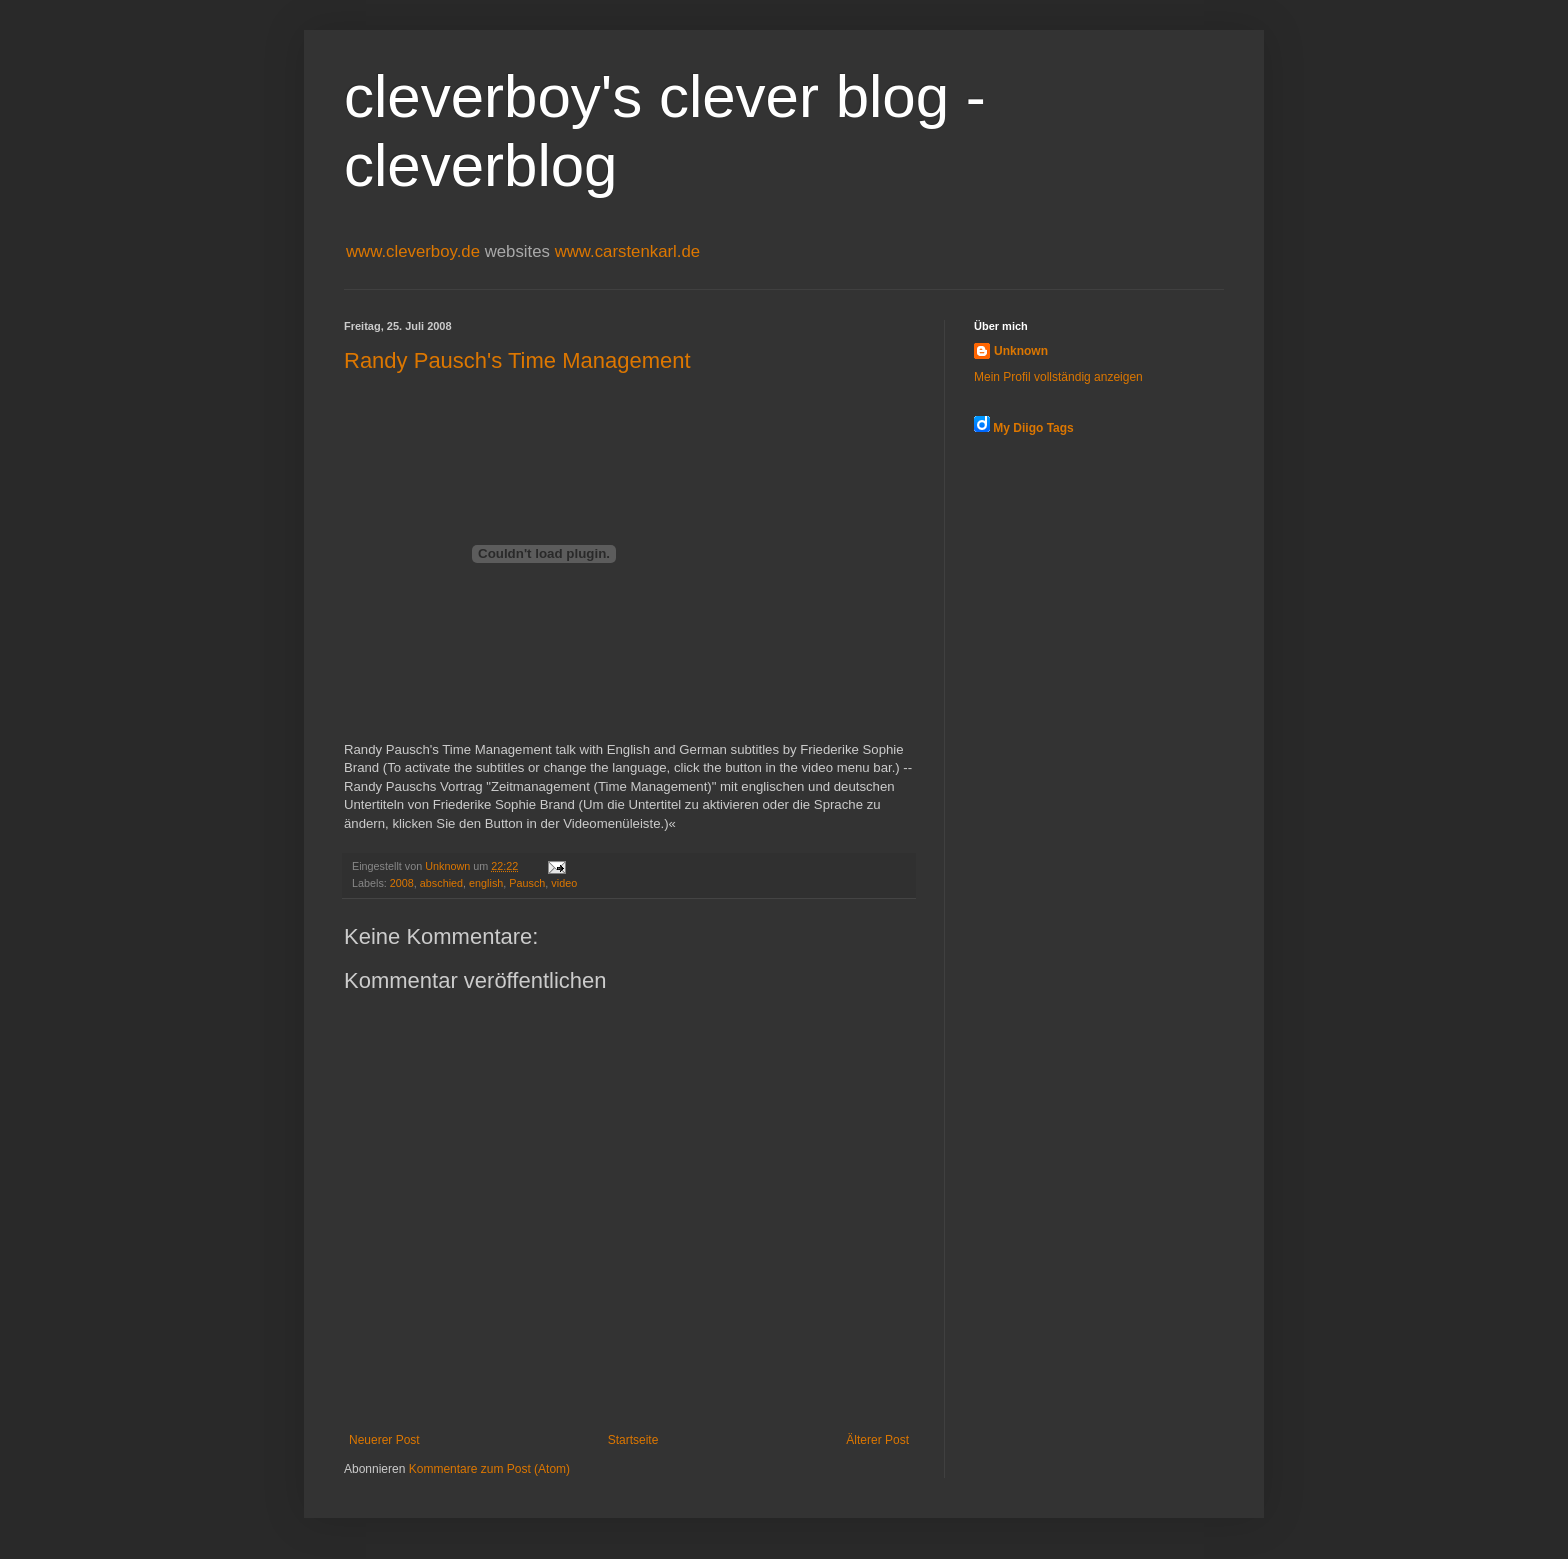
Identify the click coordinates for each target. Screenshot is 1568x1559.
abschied (441, 883)
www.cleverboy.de (415, 251)
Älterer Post (877, 1440)
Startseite (633, 1440)
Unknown (1021, 351)
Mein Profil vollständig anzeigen (1058, 377)
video (564, 883)
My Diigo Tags (1033, 428)
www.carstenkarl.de (628, 251)
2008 (402, 883)
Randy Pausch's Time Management (517, 360)
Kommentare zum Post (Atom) (489, 1469)
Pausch (527, 883)
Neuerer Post (384, 1440)
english (486, 883)
